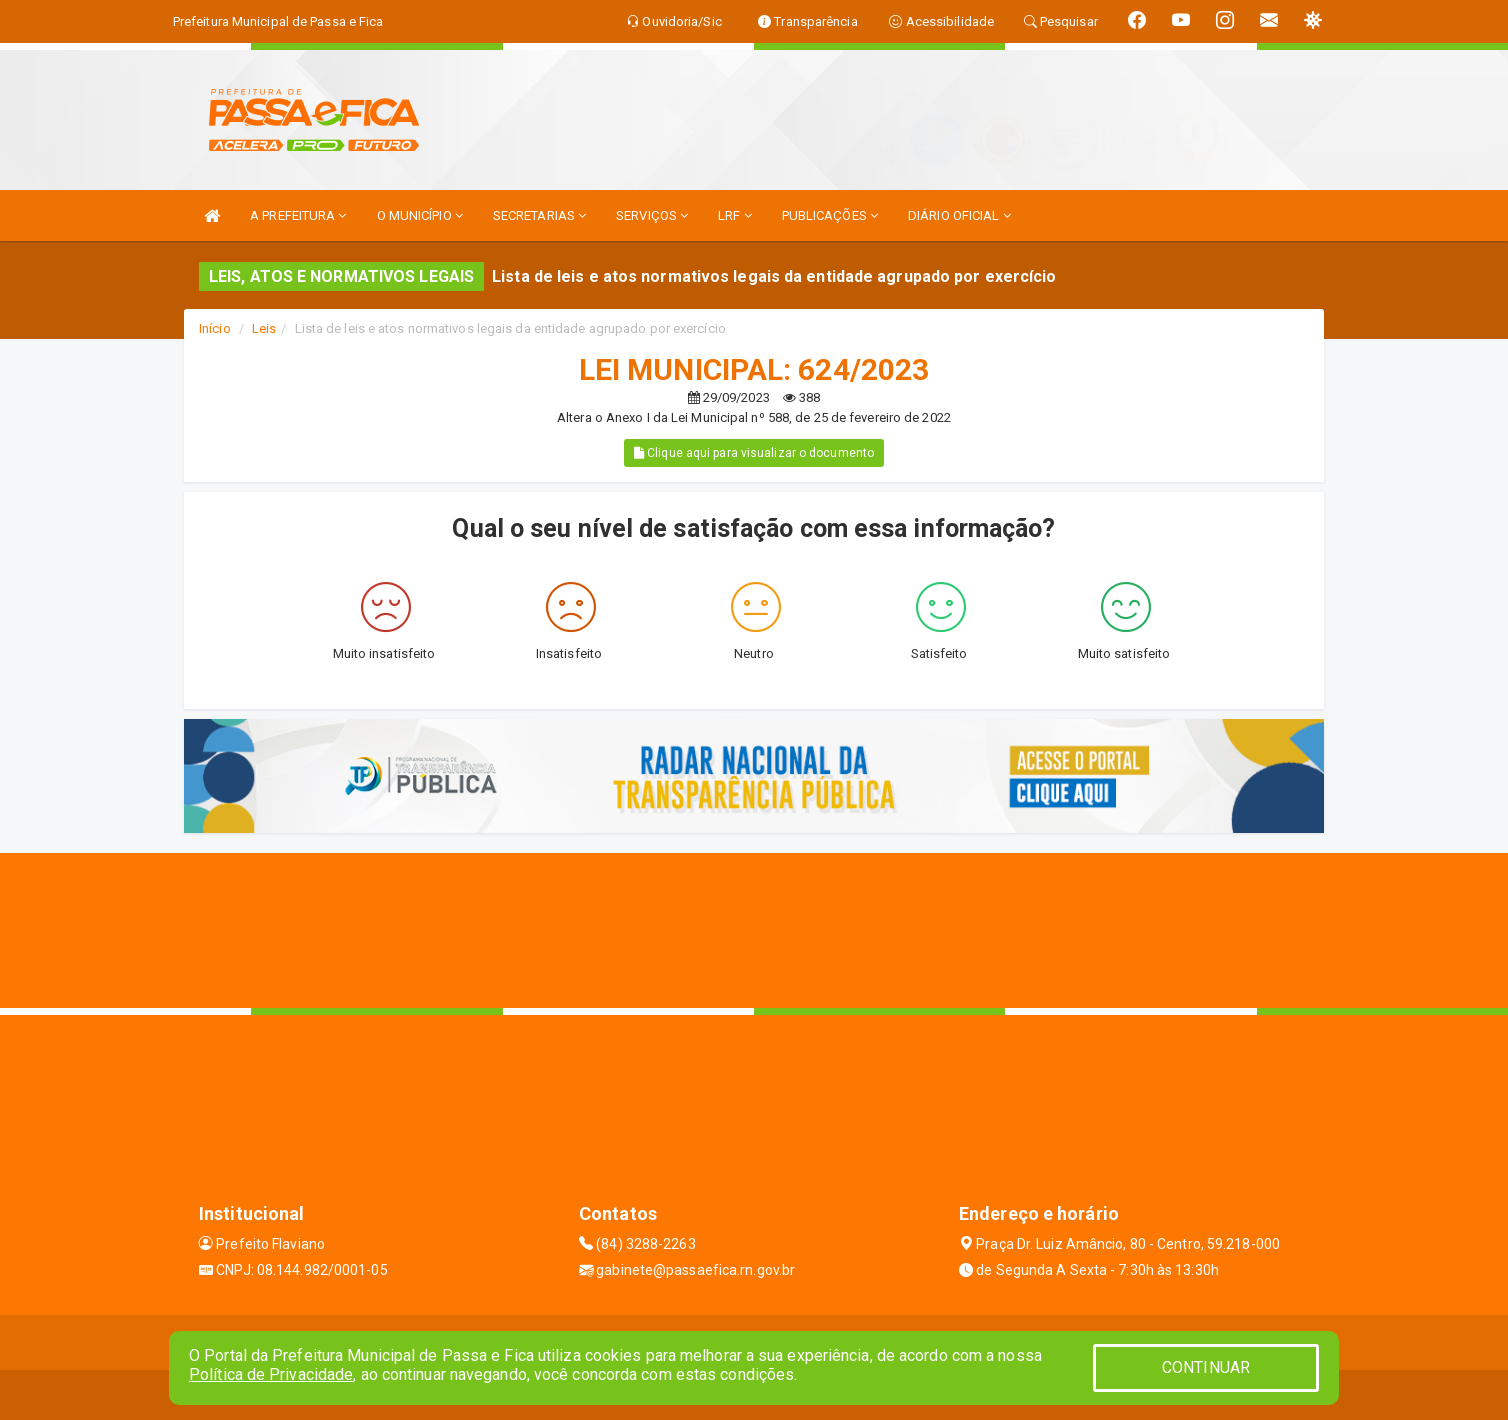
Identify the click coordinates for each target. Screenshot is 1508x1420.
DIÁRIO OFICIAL (959, 215)
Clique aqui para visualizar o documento (754, 453)
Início (215, 328)
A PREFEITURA (298, 215)
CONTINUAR (1206, 1367)
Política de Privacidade (271, 1374)
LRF (735, 215)
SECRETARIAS (539, 215)
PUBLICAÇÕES (830, 215)
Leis (264, 328)
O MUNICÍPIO (420, 215)
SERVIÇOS (652, 215)
